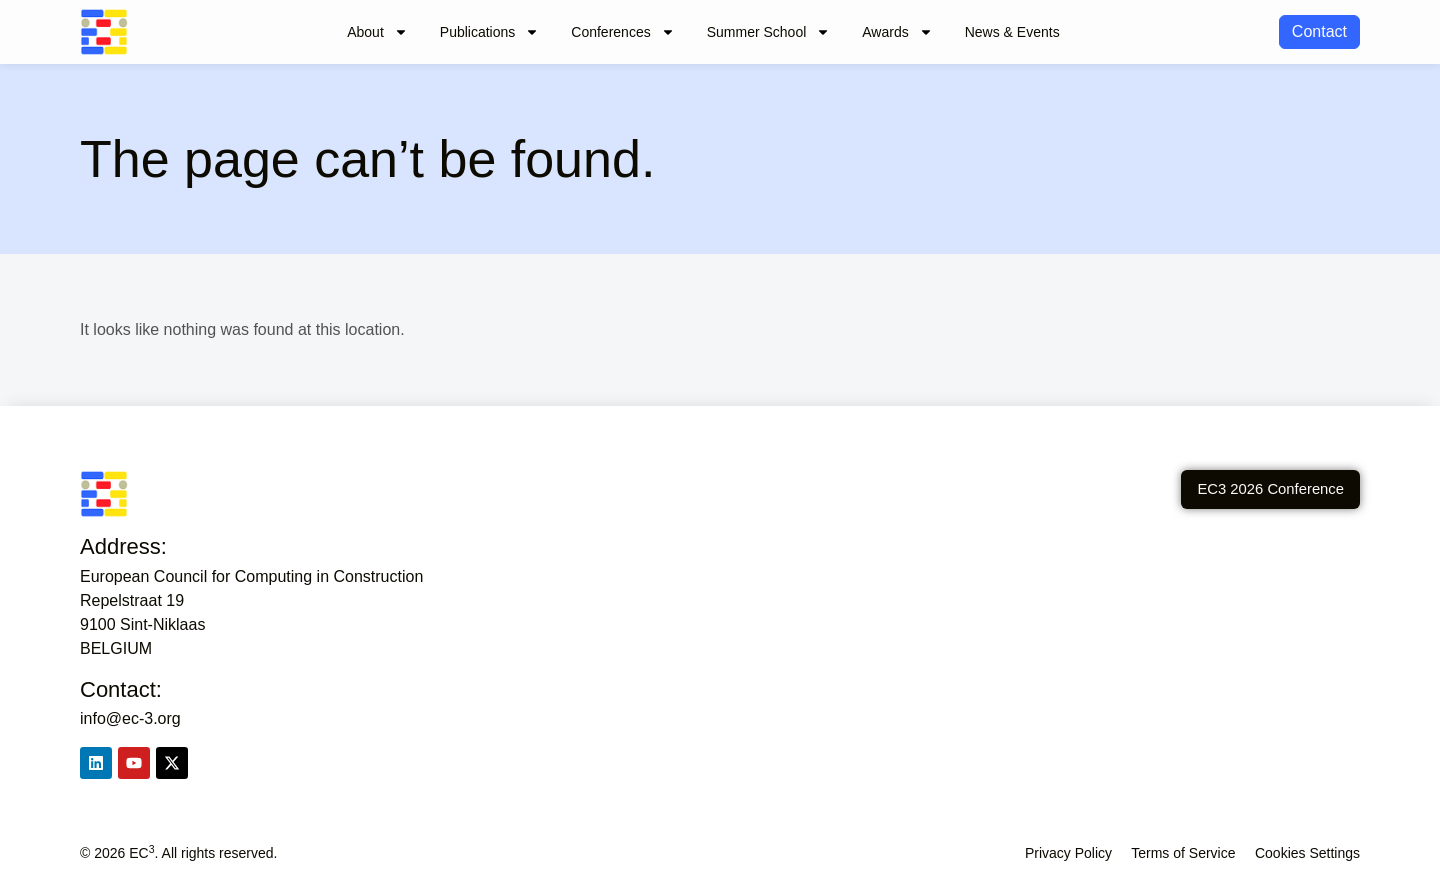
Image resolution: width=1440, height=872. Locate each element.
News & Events (1012, 32)
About (377, 32)
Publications (490, 32)
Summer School (769, 32)
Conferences (622, 32)
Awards (897, 32)
